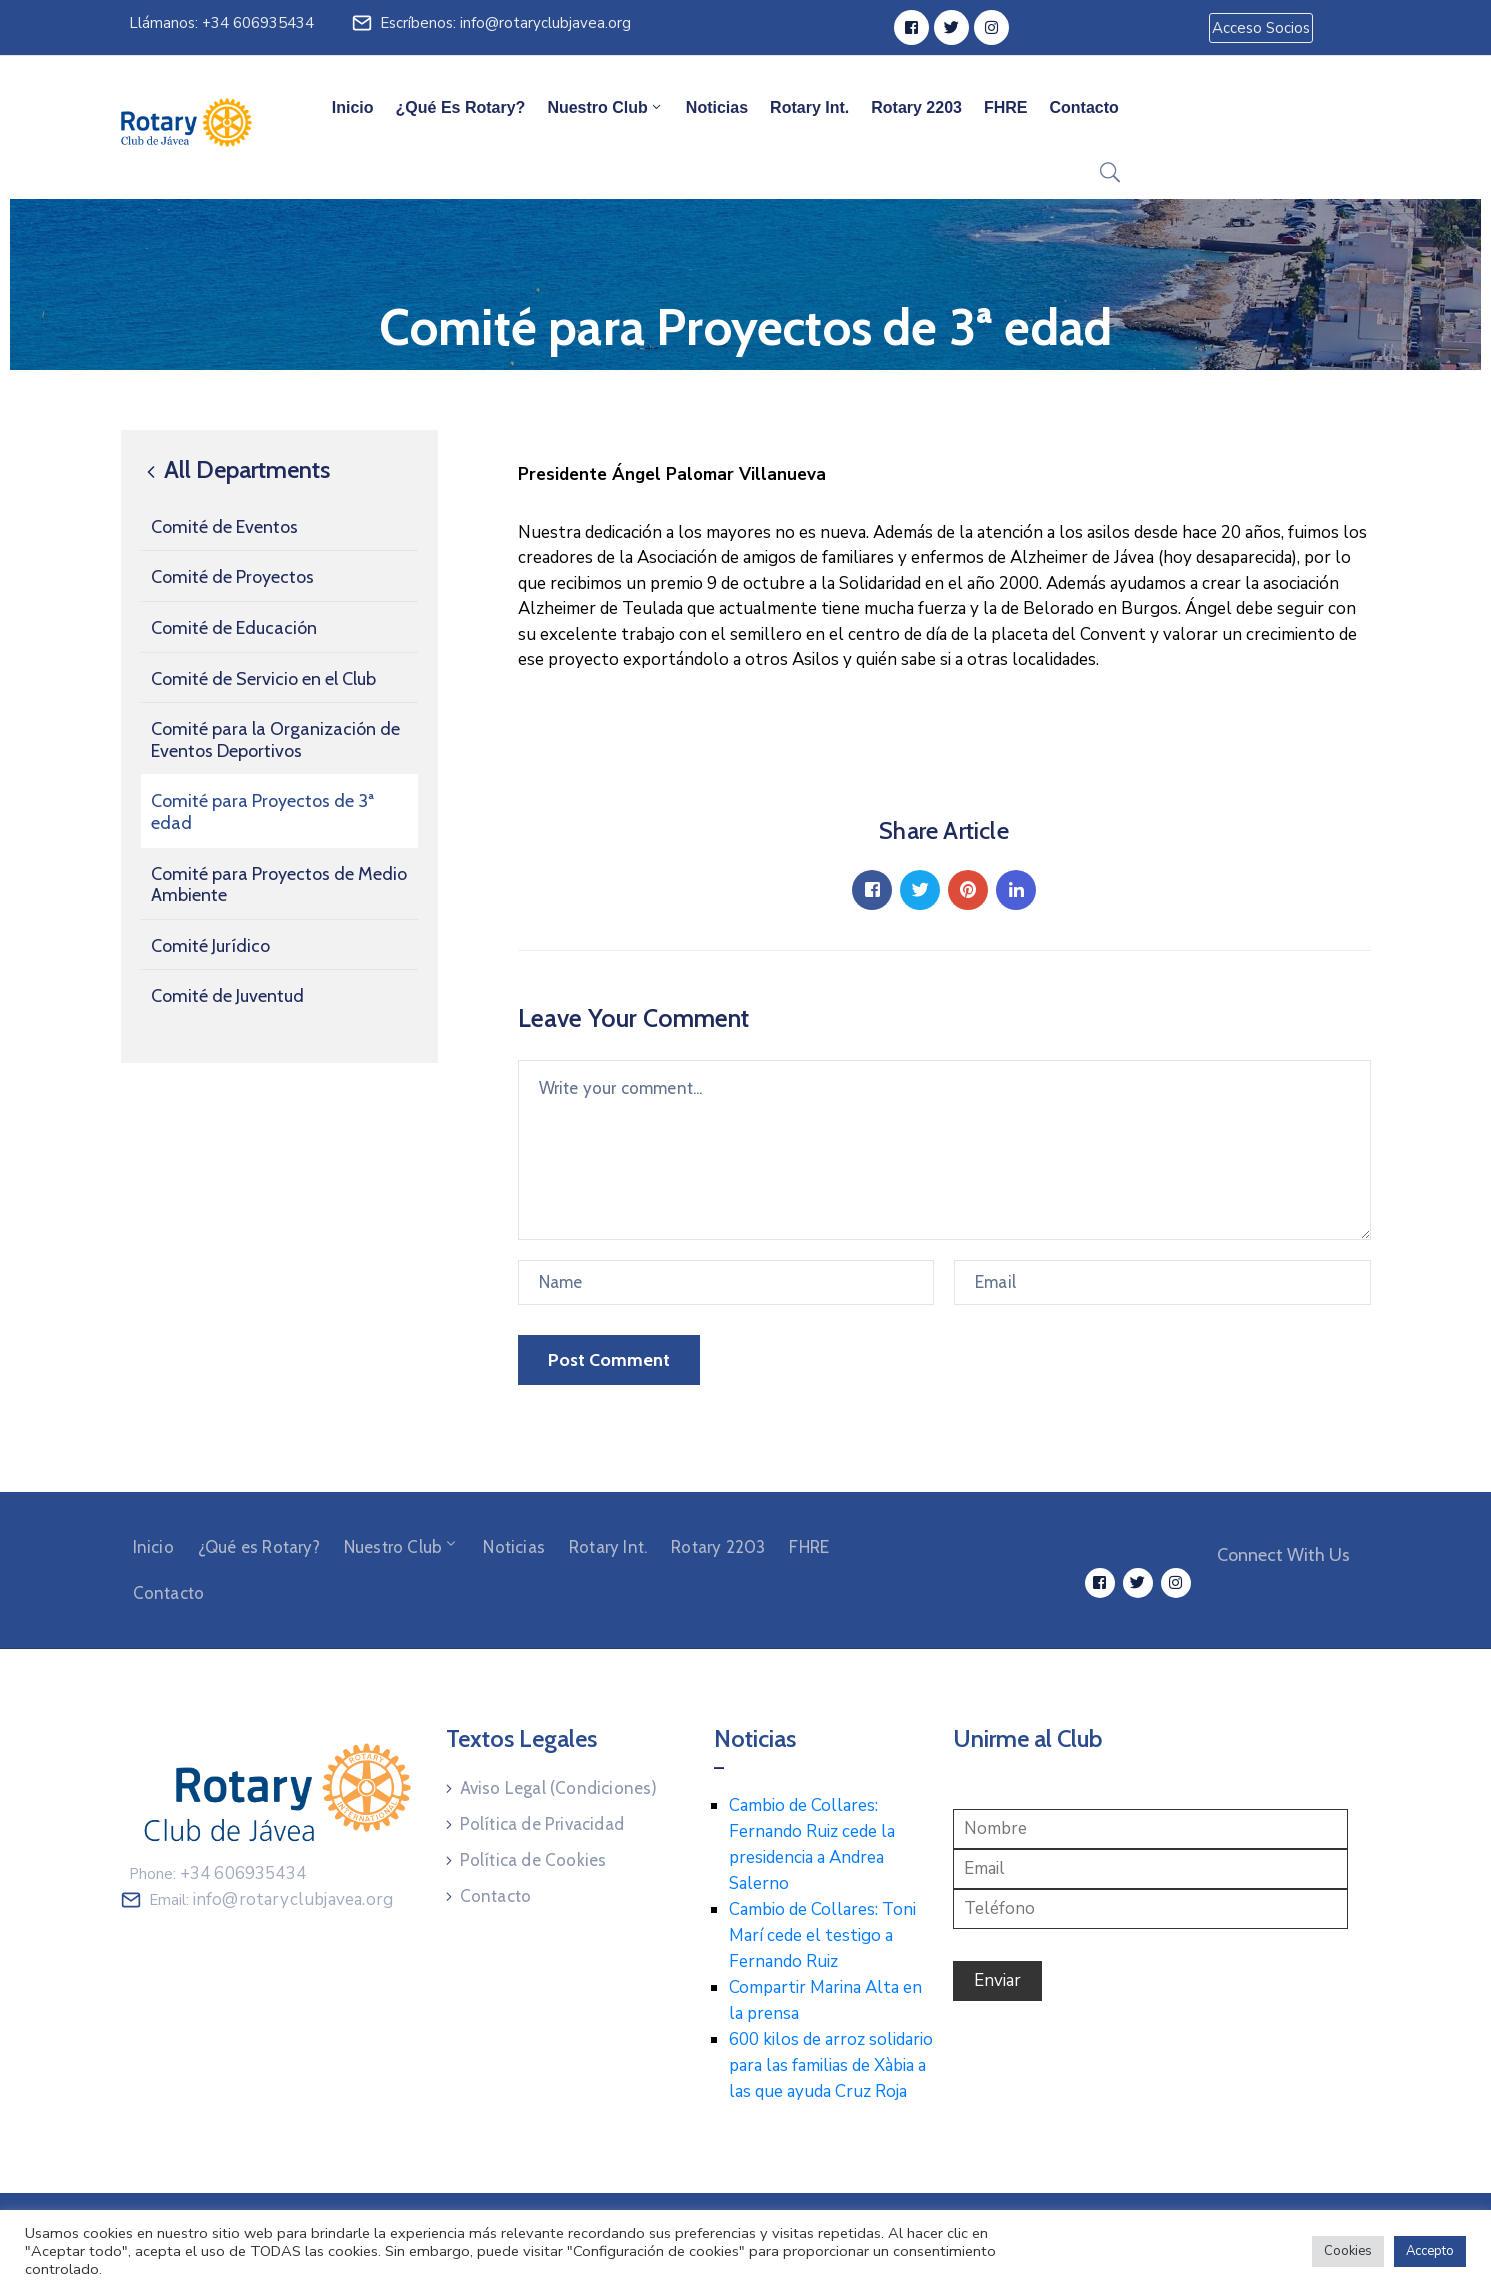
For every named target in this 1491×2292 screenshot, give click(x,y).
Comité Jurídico (210, 946)
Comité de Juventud (227, 996)
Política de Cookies (533, 1860)
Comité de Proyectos (232, 577)
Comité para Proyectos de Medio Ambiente (279, 885)
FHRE (1006, 107)
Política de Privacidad (542, 1824)
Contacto (1084, 107)
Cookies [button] (1348, 2251)
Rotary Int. (809, 107)
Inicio (353, 107)
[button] (1261, 28)
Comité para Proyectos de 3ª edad (262, 812)
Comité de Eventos (224, 527)
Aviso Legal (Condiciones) (559, 1788)
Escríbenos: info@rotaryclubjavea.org (505, 23)
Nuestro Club (605, 107)
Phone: (218, 1874)
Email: (271, 1900)
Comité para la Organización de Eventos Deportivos (275, 740)
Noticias (717, 107)
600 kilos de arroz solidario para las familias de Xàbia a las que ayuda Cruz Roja (831, 2065)
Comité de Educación (234, 628)
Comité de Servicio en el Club (263, 679)
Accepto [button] (1430, 2251)
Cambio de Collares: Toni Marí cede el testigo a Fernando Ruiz (822, 1935)
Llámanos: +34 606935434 (221, 23)
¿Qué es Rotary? (461, 107)
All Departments (235, 470)
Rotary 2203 (916, 107)
